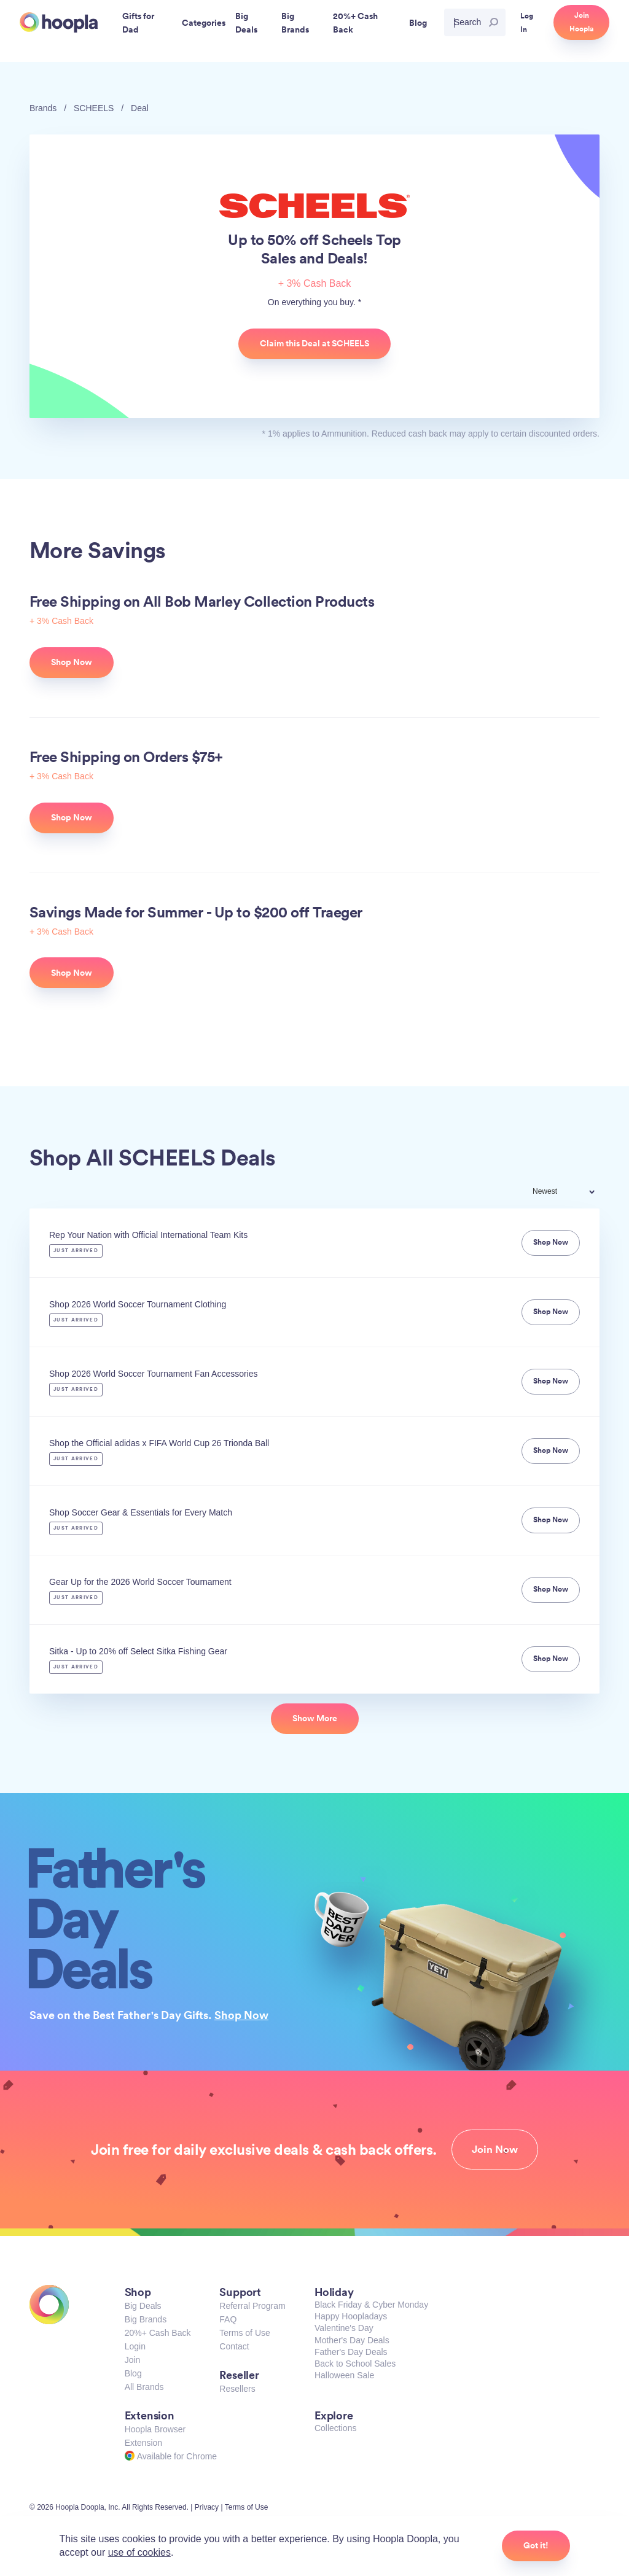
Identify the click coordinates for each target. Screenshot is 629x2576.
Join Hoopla (581, 22)
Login (135, 2346)
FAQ (227, 2319)
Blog (133, 2373)
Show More (314, 1718)
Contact (234, 2346)
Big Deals (143, 2306)
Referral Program (252, 2306)
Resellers (237, 2389)
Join (133, 2360)
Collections (335, 2428)
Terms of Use (244, 2333)
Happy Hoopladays (350, 2316)
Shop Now (241, 2014)
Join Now (495, 2149)
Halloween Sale (344, 2375)
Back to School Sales (355, 2363)
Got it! (536, 2545)
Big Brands (145, 2319)
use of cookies (139, 2552)
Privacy (207, 2507)
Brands (43, 108)
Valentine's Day (343, 2328)
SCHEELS (94, 108)
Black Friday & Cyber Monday (371, 2304)
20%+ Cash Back (158, 2333)
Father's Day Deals (351, 2352)
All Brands (144, 2387)
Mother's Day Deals (351, 2340)
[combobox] (572, 1193)
